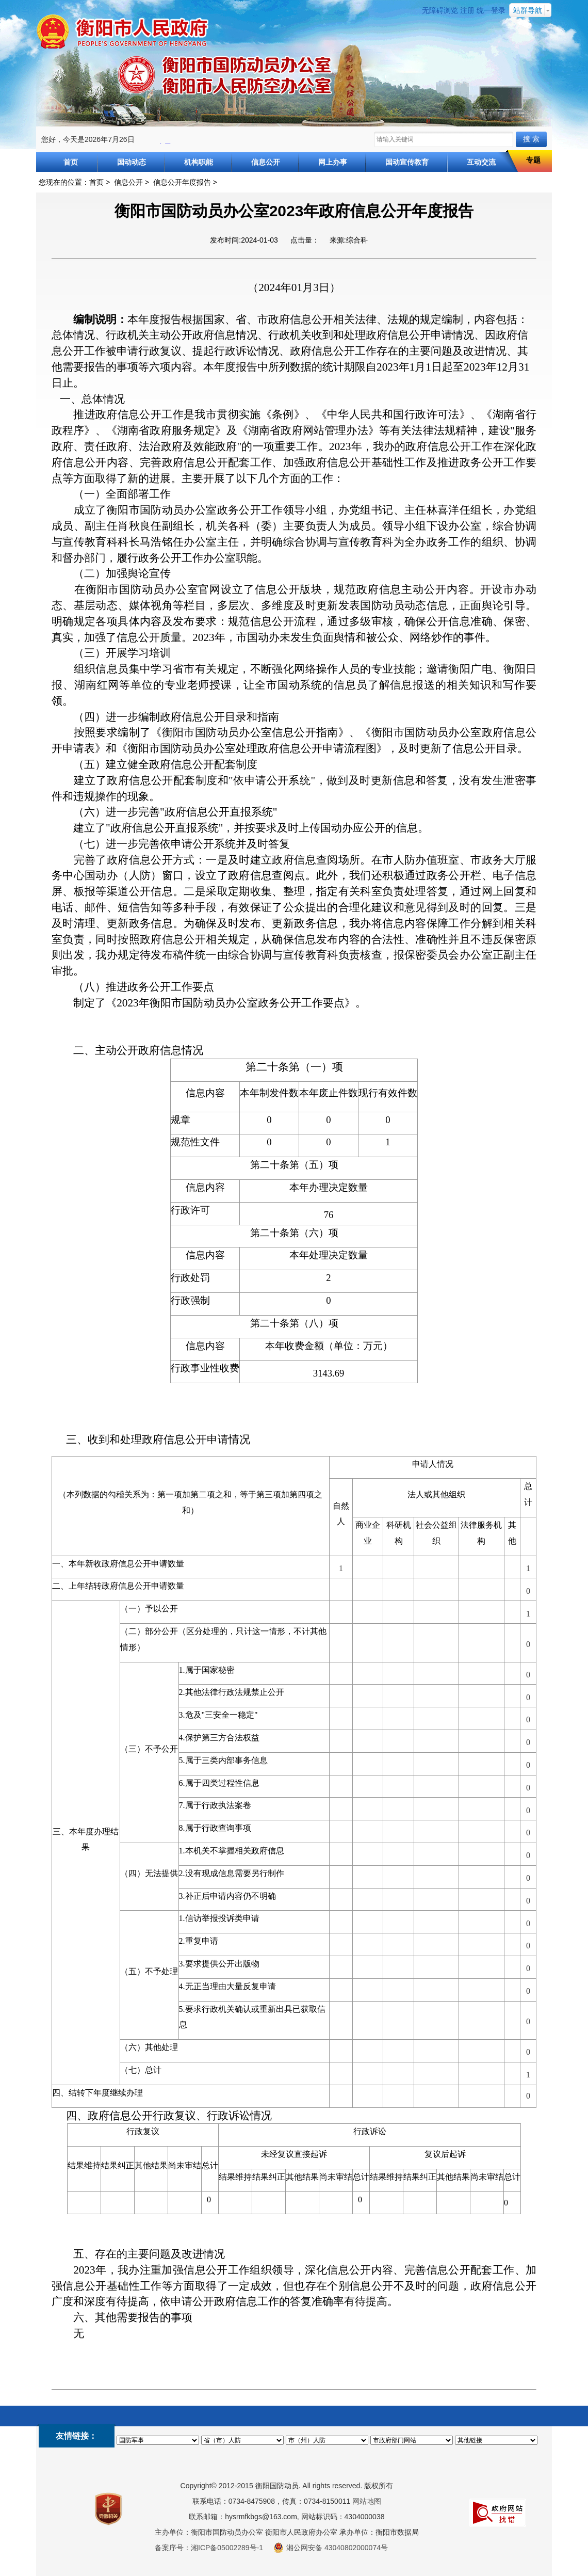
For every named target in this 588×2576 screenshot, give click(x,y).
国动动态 (131, 162)
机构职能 (198, 162)
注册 (467, 10)
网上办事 (332, 162)
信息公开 (265, 162)
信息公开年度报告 (182, 182)
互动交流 (481, 162)
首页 (70, 162)
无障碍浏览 (440, 10)
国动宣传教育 (407, 162)
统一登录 (491, 10)
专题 (533, 160)
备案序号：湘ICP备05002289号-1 (209, 2547)
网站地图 (366, 2501)
